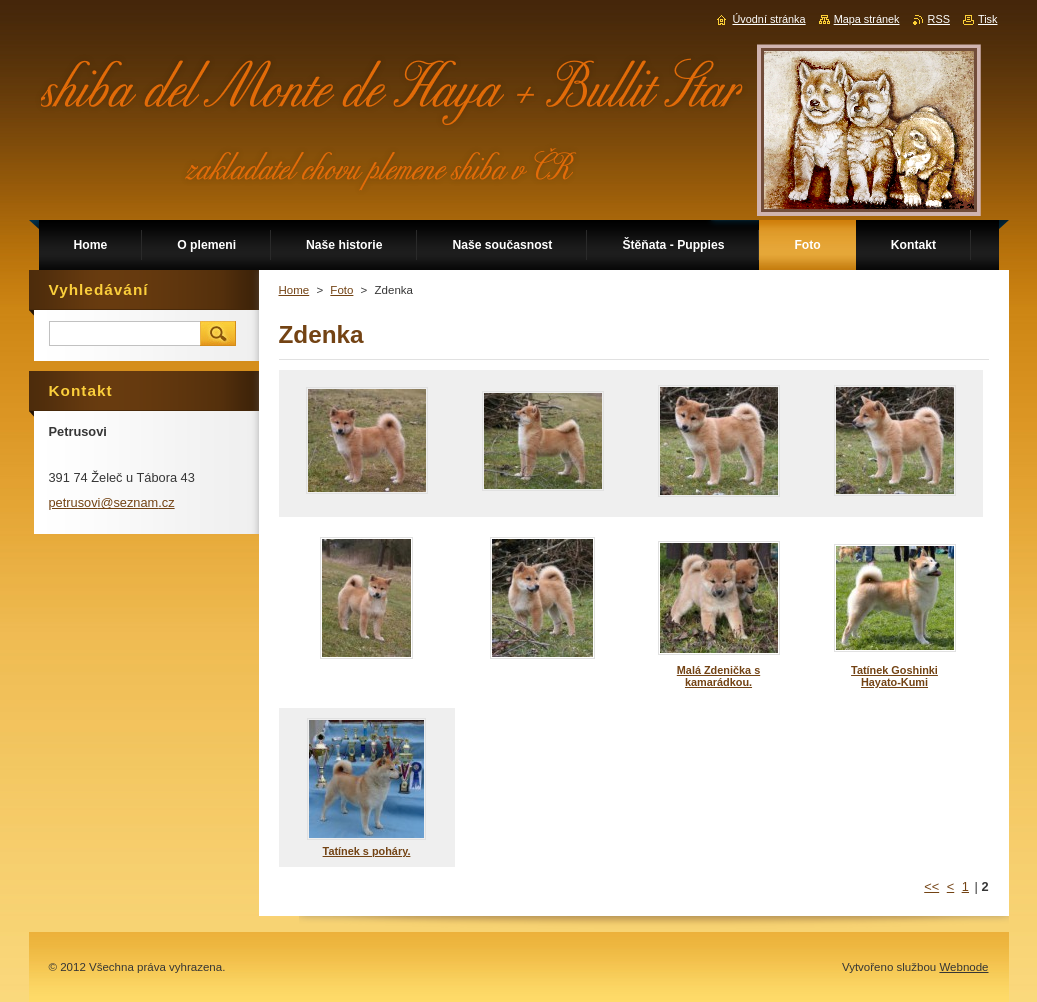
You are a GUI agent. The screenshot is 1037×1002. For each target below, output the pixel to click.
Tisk (988, 19)
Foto (341, 290)
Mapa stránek (867, 19)
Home (294, 290)
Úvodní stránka (768, 19)
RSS (939, 19)
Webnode (963, 967)
